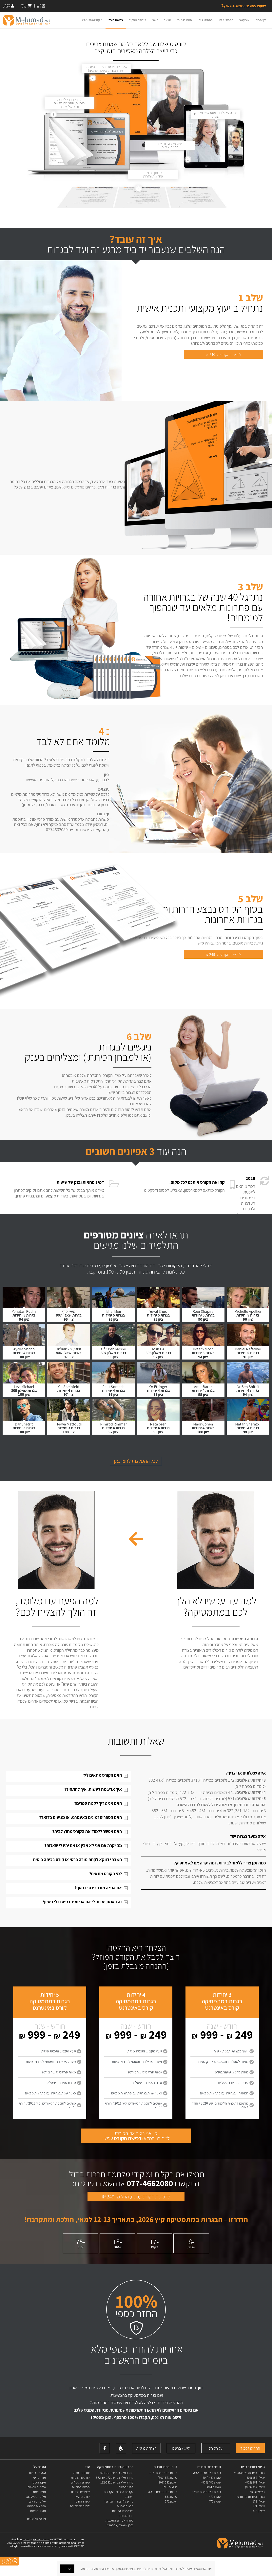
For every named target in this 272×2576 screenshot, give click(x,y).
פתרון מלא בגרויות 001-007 (116, 2492)
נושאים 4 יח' (213, 2506)
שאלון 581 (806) (167, 2496)
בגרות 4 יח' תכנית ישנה (207, 2492)
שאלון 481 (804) (211, 2496)
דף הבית (260, 20)
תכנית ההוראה (80, 2506)
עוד (87, 2485)
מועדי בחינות (38, 2530)
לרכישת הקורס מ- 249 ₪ (227, 373)
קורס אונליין (82, 2515)
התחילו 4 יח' (205, 20)
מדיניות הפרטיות (41, 2558)
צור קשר (244, 20)
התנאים (26, 2558)
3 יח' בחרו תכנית (253, 2485)
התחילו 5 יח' (184, 20)
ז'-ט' (155, 20)
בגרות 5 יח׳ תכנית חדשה (162, 2511)
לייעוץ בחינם (181, 2467)
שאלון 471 (215, 2515)
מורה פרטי (39, 2496)
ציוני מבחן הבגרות (122, 2530)
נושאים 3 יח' (257, 2511)
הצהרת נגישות (146, 2467)
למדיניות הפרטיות (135, 2568)
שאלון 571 (171, 2515)
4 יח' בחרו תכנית (209, 2485)
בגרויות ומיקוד (137, 20)
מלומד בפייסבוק (36, 2515)
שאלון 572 (171, 2520)
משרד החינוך (82, 2520)
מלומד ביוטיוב (37, 2520)
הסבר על (39, 2485)
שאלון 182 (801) (255, 2496)
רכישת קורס (115, 20)
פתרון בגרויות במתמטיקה (115, 2485)
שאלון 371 (259, 2525)
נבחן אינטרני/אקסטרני (120, 2544)
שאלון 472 (215, 2520)
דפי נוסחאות (125, 2506)
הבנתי (67, 2568)
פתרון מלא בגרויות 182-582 (116, 2501)
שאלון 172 (259, 2520)
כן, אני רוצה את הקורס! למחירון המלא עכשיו (136, 2154)
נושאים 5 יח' (170, 2506)
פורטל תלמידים (36, 2538)
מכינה (167, 20)
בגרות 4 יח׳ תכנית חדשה (206, 2511)
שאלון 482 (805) (211, 2501)
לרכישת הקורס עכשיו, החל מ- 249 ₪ (136, 2215)
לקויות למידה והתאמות (119, 2539)
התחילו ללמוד (250, 2467)
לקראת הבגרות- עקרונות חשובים (118, 2513)
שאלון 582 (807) (167, 2501)
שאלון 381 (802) (255, 2501)
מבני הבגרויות (125, 2525)
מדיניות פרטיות (36, 2506)
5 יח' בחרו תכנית (165, 2485)
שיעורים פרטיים (80, 2511)
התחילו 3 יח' (226, 20)
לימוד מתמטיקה (80, 2525)
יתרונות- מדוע (81, 2492)
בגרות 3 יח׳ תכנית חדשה (250, 2515)
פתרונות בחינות (36, 2525)
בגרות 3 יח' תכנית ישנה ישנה (248, 2492)
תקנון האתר (39, 2501)
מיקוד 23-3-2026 (92, 20)
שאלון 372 (258, 2530)
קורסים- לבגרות (80, 2496)
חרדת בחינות (125, 2534)
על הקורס (216, 2467)
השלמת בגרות (37, 2492)
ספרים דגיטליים (80, 2501)
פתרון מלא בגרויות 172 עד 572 (114, 2496)
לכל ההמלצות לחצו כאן (136, 1479)
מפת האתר (39, 2511)
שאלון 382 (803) (255, 2506)
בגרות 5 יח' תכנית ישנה (163, 2492)
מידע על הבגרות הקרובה (118, 2520)
